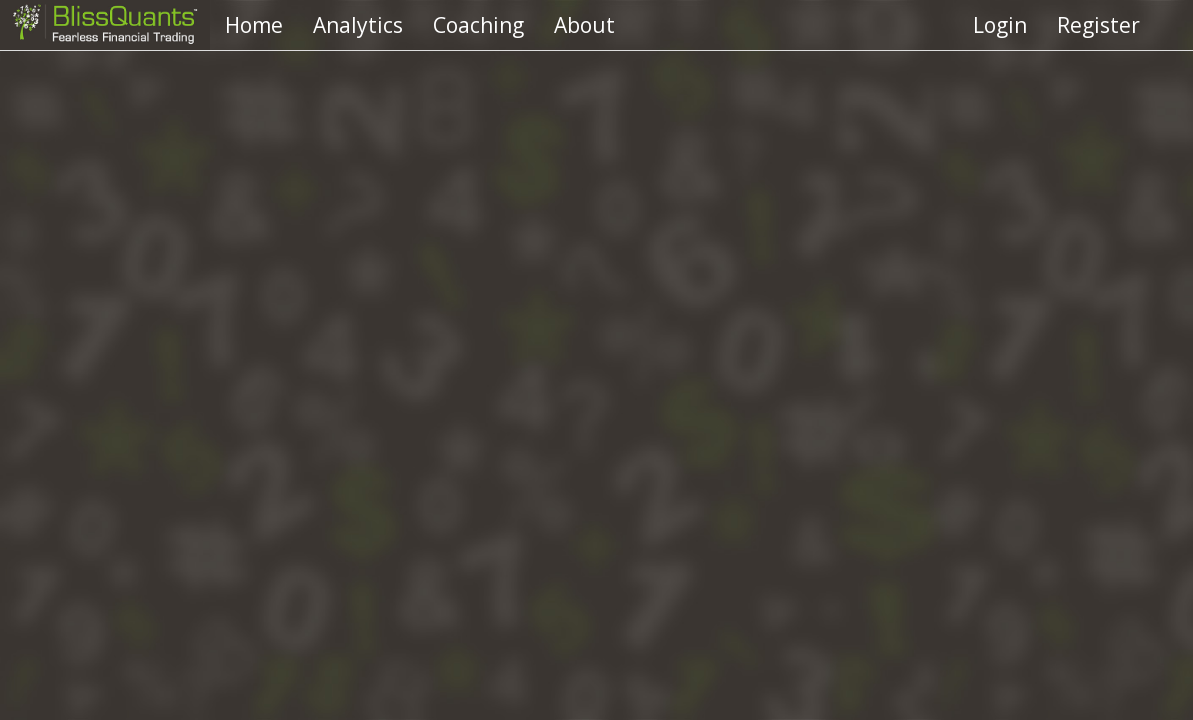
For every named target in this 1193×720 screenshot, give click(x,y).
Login (1000, 25)
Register (1098, 25)
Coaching (478, 25)
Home (254, 25)
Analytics (358, 25)
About (584, 25)
